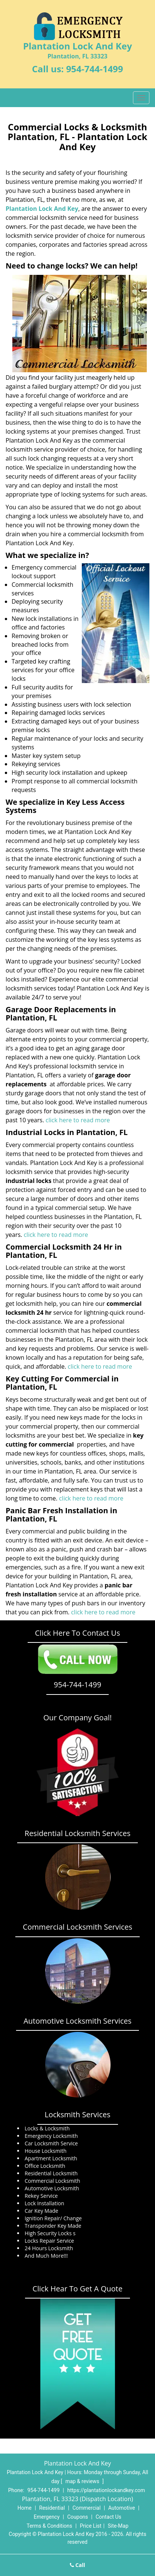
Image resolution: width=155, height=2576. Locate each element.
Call (77, 2565)
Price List (91, 2526)
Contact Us (108, 2517)
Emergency (46, 2517)
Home (25, 2508)
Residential (52, 2508)
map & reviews (82, 2481)
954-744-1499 (94, 69)
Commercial (86, 2508)
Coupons (77, 2517)
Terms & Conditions (49, 2526)
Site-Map (118, 2526)
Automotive (121, 2508)
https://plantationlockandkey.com (106, 2490)
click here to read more (78, 1120)
